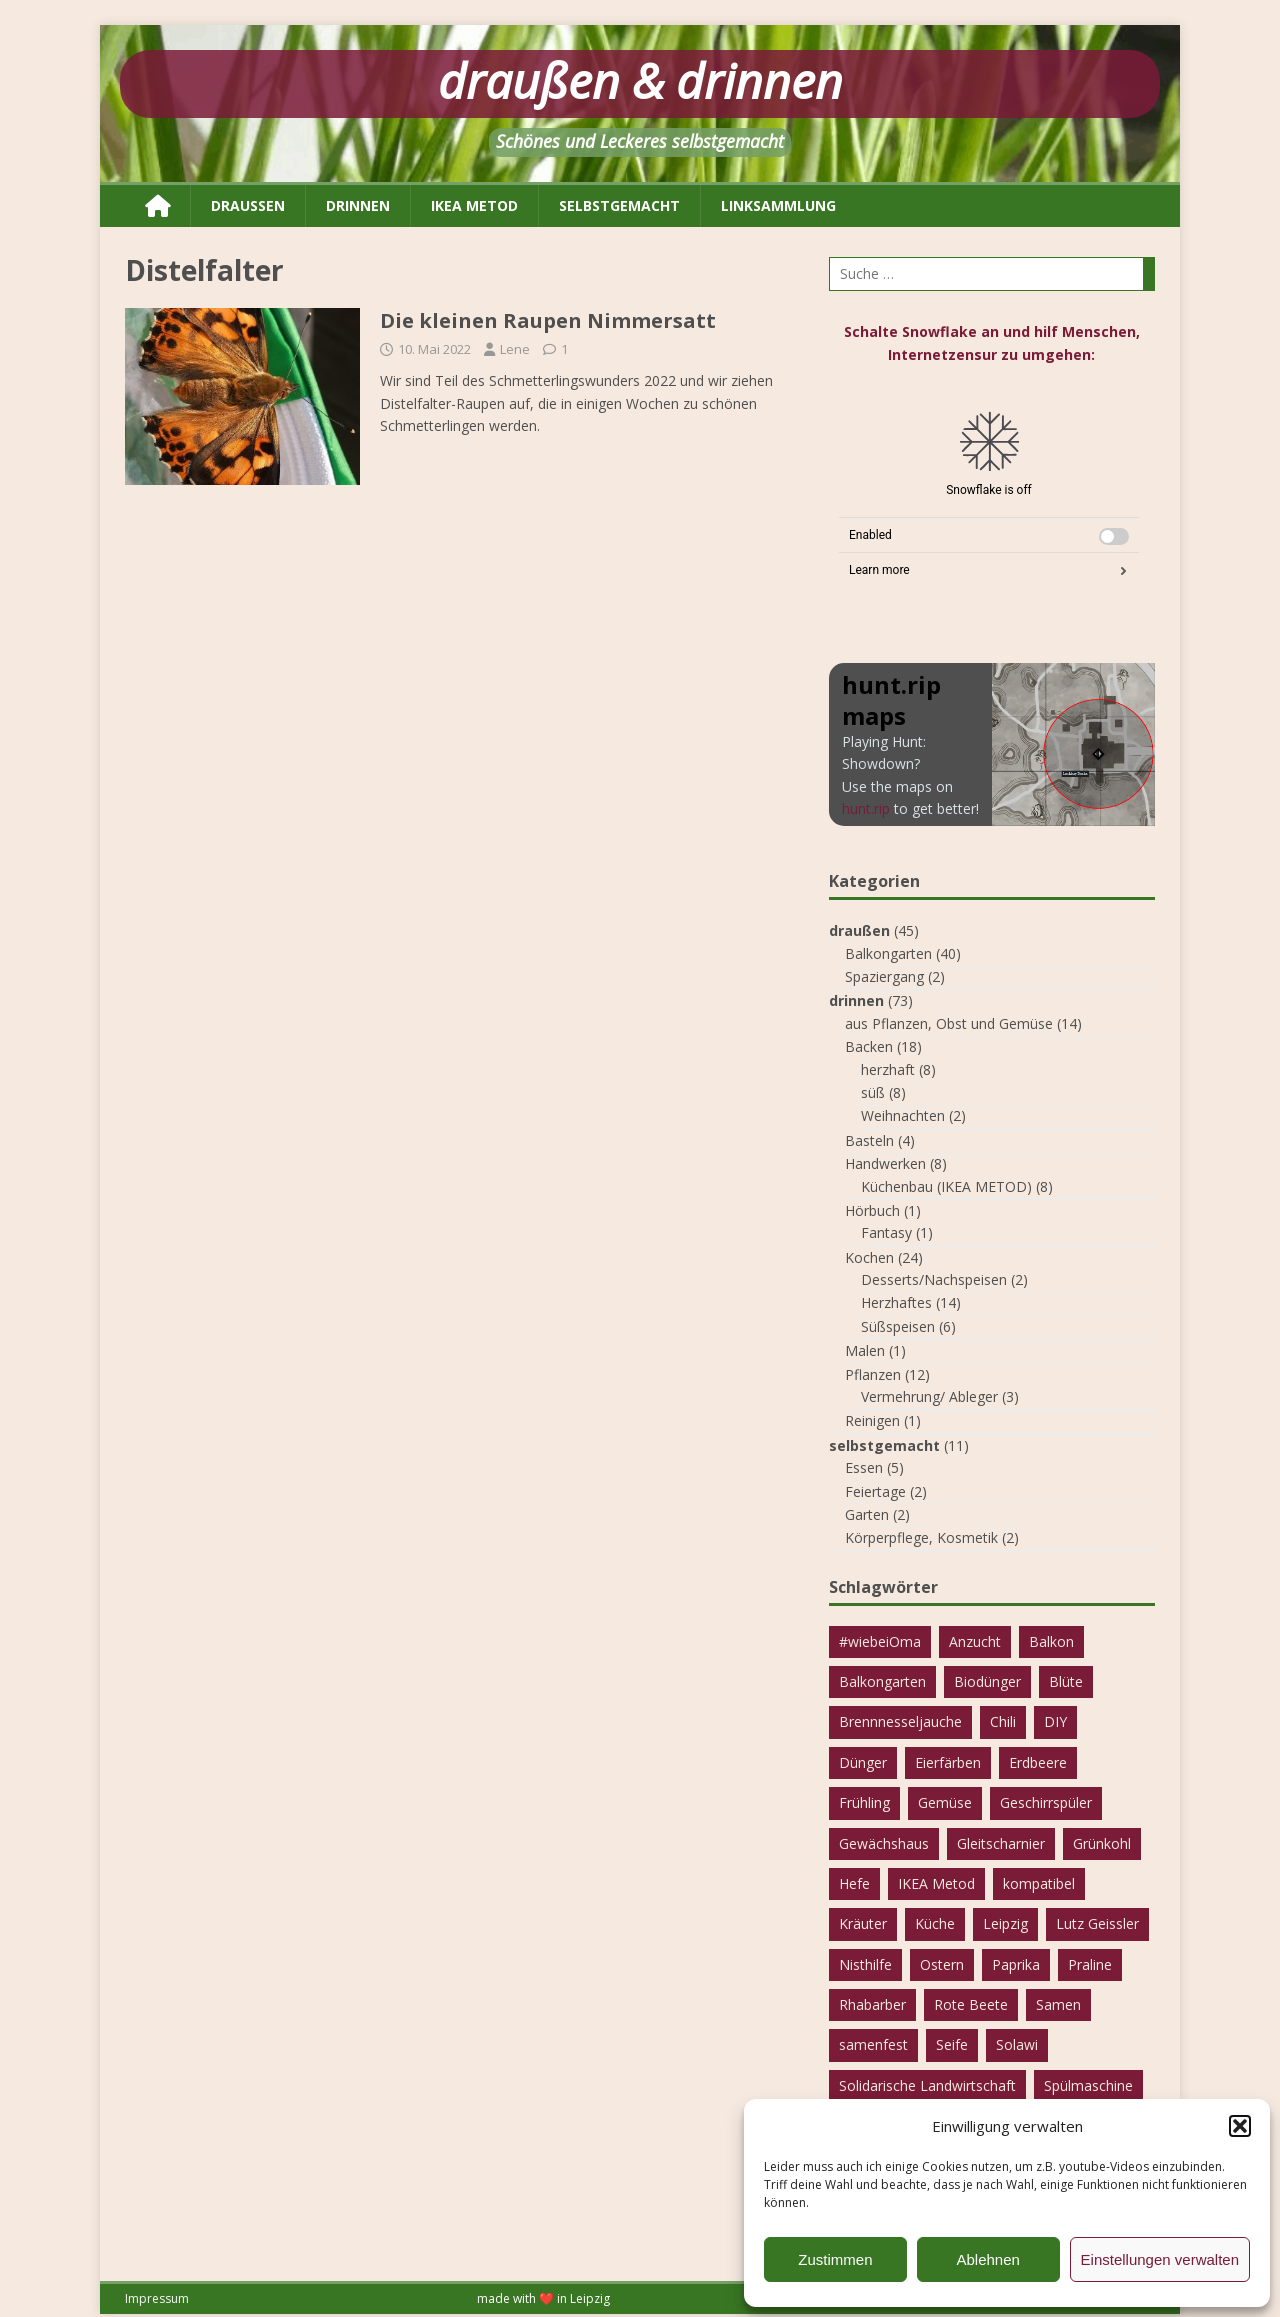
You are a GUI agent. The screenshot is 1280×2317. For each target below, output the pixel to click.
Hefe (854, 1883)
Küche (935, 1923)
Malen (865, 1350)
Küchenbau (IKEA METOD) (946, 1186)
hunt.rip (866, 808)
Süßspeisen (898, 1326)
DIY (1055, 1721)
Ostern (942, 1964)
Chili (1003, 1721)
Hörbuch (872, 1210)
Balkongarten (888, 953)
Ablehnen (987, 2259)
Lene (515, 349)
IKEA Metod (936, 1883)
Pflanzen (873, 1374)
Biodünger (987, 1681)
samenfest (873, 2044)
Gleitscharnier (1001, 1843)
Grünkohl (1102, 1843)
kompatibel (1039, 1883)
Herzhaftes (896, 1302)
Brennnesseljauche (900, 1721)
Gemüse (945, 1802)
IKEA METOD (474, 205)
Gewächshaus (884, 1843)
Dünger (863, 1762)
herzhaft (888, 1069)
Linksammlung (778, 205)
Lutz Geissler (1097, 1923)
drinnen (358, 205)
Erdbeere (1038, 1762)
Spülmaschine (1088, 2085)
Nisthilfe (865, 1964)
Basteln (869, 1140)
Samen (1058, 2004)
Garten (867, 1514)
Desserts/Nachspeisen (934, 1279)
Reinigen (872, 1420)
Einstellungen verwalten (1160, 2259)
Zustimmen (835, 2259)
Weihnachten (903, 1115)
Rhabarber (872, 2004)
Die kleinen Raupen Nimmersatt (548, 320)
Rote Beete (971, 2004)
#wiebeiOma (880, 1641)
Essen (864, 1467)
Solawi (1017, 2044)
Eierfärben (948, 1762)
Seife (952, 2044)
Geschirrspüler (1046, 1802)
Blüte (1066, 1681)
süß (873, 1092)
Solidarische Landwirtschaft (927, 2085)
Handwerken (885, 1163)
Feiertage (875, 1491)
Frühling (864, 1802)
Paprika (1016, 1964)
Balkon (1051, 1641)
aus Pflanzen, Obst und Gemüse (949, 1023)
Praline (1090, 1964)
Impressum (157, 2298)
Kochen (869, 1257)
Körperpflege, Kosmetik (921, 1537)
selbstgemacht (619, 205)
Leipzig (1005, 1923)
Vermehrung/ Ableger (929, 1396)
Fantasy (886, 1232)
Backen (869, 1046)
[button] (1240, 2126)
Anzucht (975, 1641)
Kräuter (863, 1923)
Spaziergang (884, 976)
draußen (248, 205)
